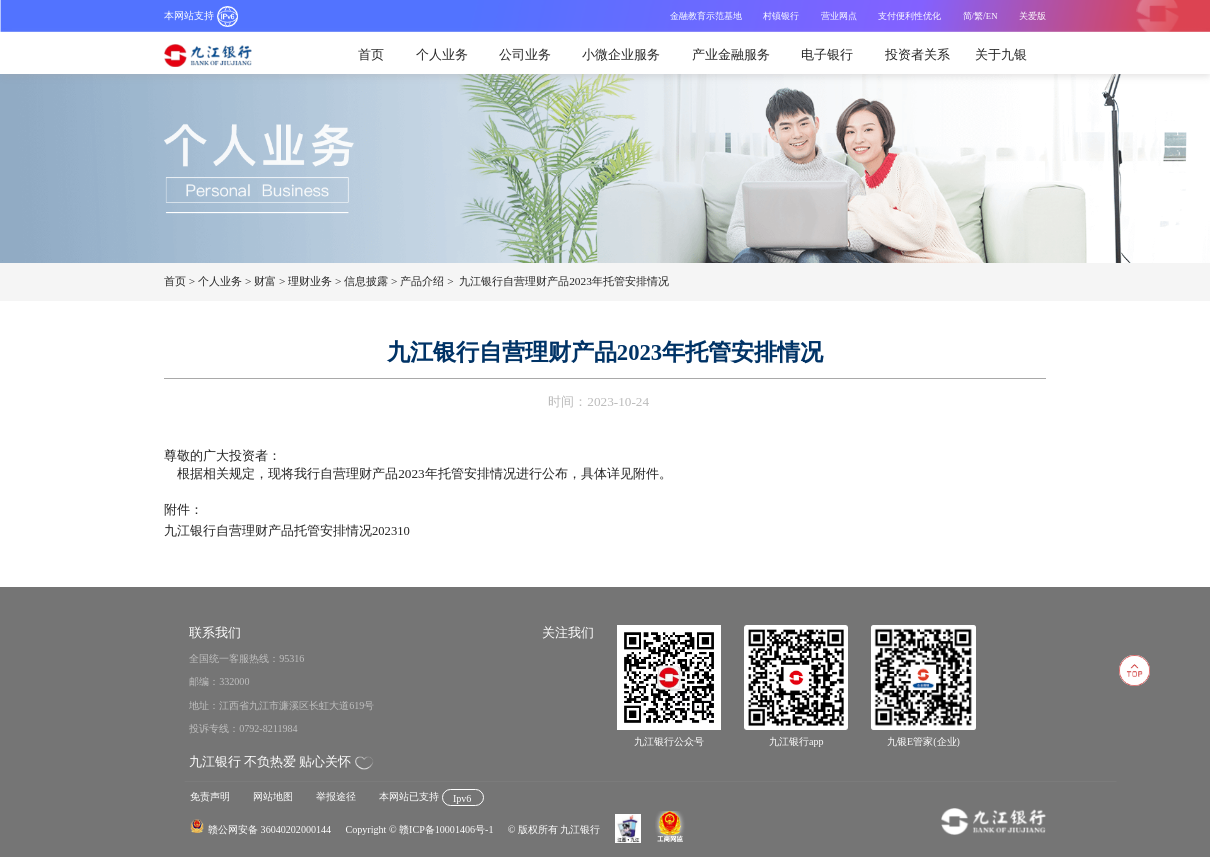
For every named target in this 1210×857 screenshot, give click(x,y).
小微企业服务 (621, 54)
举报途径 (336, 796)
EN (992, 16)
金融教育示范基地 (706, 16)
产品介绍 (422, 281)
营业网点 (839, 16)
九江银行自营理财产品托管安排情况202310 (287, 531)
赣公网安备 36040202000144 (269, 829)
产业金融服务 (731, 54)
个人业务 (442, 54)
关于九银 (1001, 54)
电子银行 (827, 54)
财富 (265, 281)
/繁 (977, 16)
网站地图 (273, 796)
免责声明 (210, 796)
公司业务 (525, 54)
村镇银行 (781, 16)
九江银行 (214, 55)
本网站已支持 (431, 796)
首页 (371, 54)
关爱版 (1032, 16)
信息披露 (366, 281)
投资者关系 (917, 54)
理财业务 (310, 281)
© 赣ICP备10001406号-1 (441, 829)
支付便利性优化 (909, 16)
